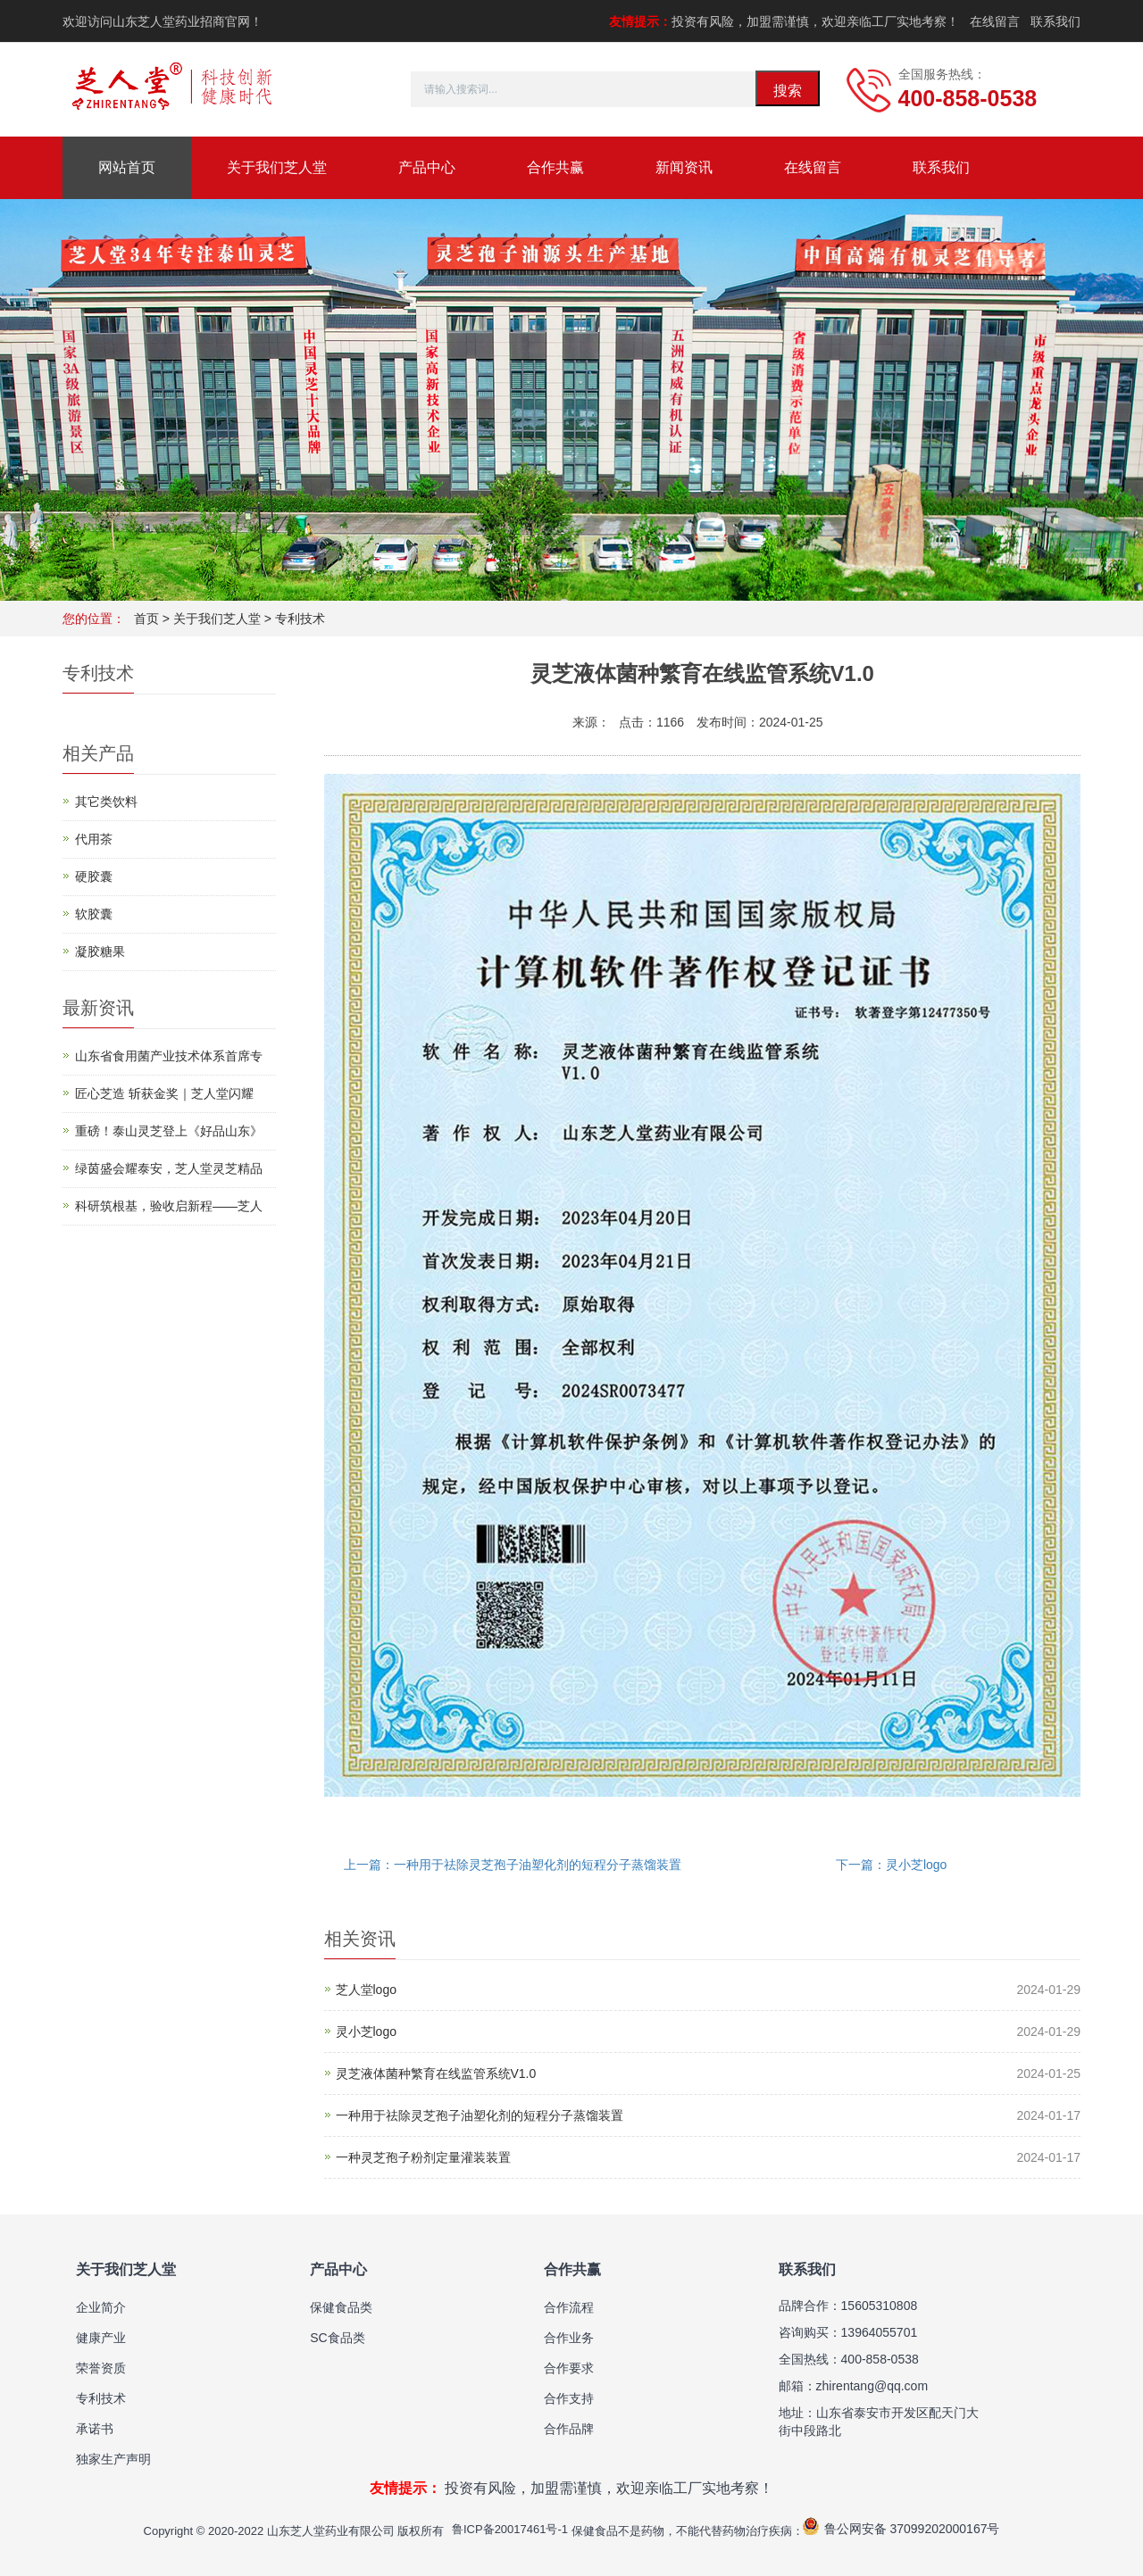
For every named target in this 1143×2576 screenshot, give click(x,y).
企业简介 (101, 2307)
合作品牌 (569, 2429)
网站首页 (126, 167)
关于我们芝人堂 (277, 167)
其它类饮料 (106, 801)
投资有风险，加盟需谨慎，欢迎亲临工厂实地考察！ (784, 21)
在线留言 (995, 21)
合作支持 (569, 2398)
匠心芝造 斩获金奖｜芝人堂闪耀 (164, 1093)
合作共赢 (555, 167)
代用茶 (94, 839)
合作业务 (569, 2338)
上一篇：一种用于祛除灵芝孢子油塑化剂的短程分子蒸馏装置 (512, 1864)
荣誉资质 (101, 2368)
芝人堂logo (366, 1989)
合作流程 (569, 2307)
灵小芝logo (366, 2031)
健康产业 (101, 2338)
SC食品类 (337, 2338)
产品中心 (426, 167)
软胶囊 (94, 914)
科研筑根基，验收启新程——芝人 (169, 1206)
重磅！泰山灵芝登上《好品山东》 (169, 1131)
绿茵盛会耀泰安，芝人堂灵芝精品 (169, 1168)
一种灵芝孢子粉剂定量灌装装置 (423, 2157)
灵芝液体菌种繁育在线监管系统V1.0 (436, 2073)
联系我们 (1055, 21)
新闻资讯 (684, 167)
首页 (146, 618)
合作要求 (569, 2368)
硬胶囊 (94, 876)
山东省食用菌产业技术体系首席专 (169, 1056)
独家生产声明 (113, 2459)
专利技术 (300, 618)
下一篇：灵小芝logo (891, 1864)
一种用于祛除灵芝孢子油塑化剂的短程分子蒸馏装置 (479, 2115)
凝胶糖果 (100, 951)
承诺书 (94, 2429)
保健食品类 (341, 2307)
